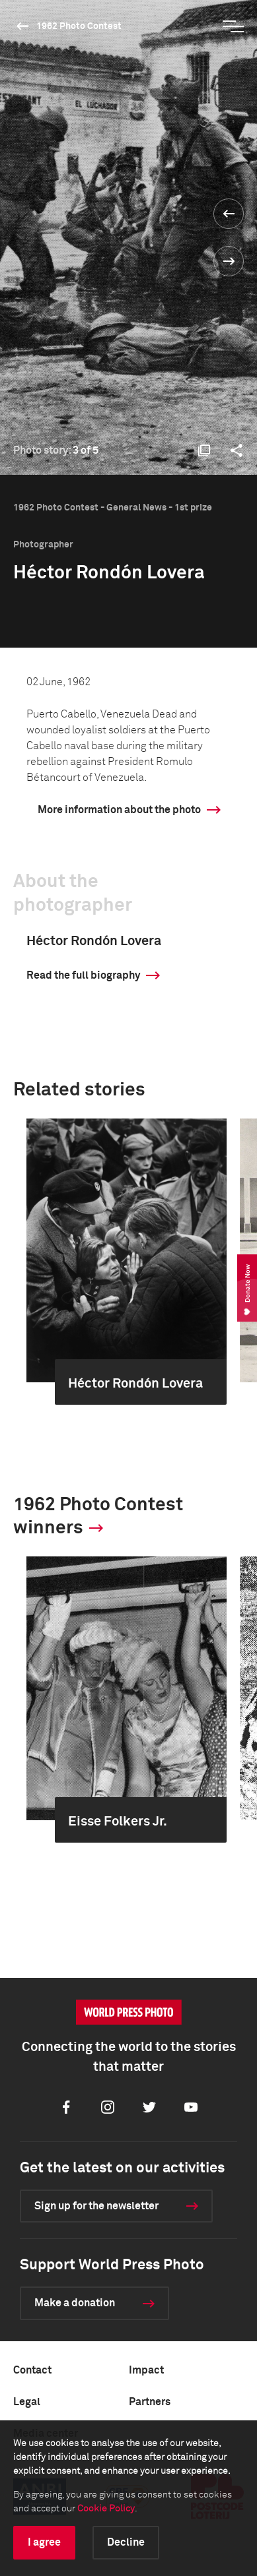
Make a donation (74, 2303)
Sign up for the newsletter (96, 2206)
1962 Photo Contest (79, 26)
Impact (146, 2370)
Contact (32, 2370)
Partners (149, 2402)
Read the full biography (83, 975)
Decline (126, 2542)
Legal (26, 2402)
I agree (44, 2542)
